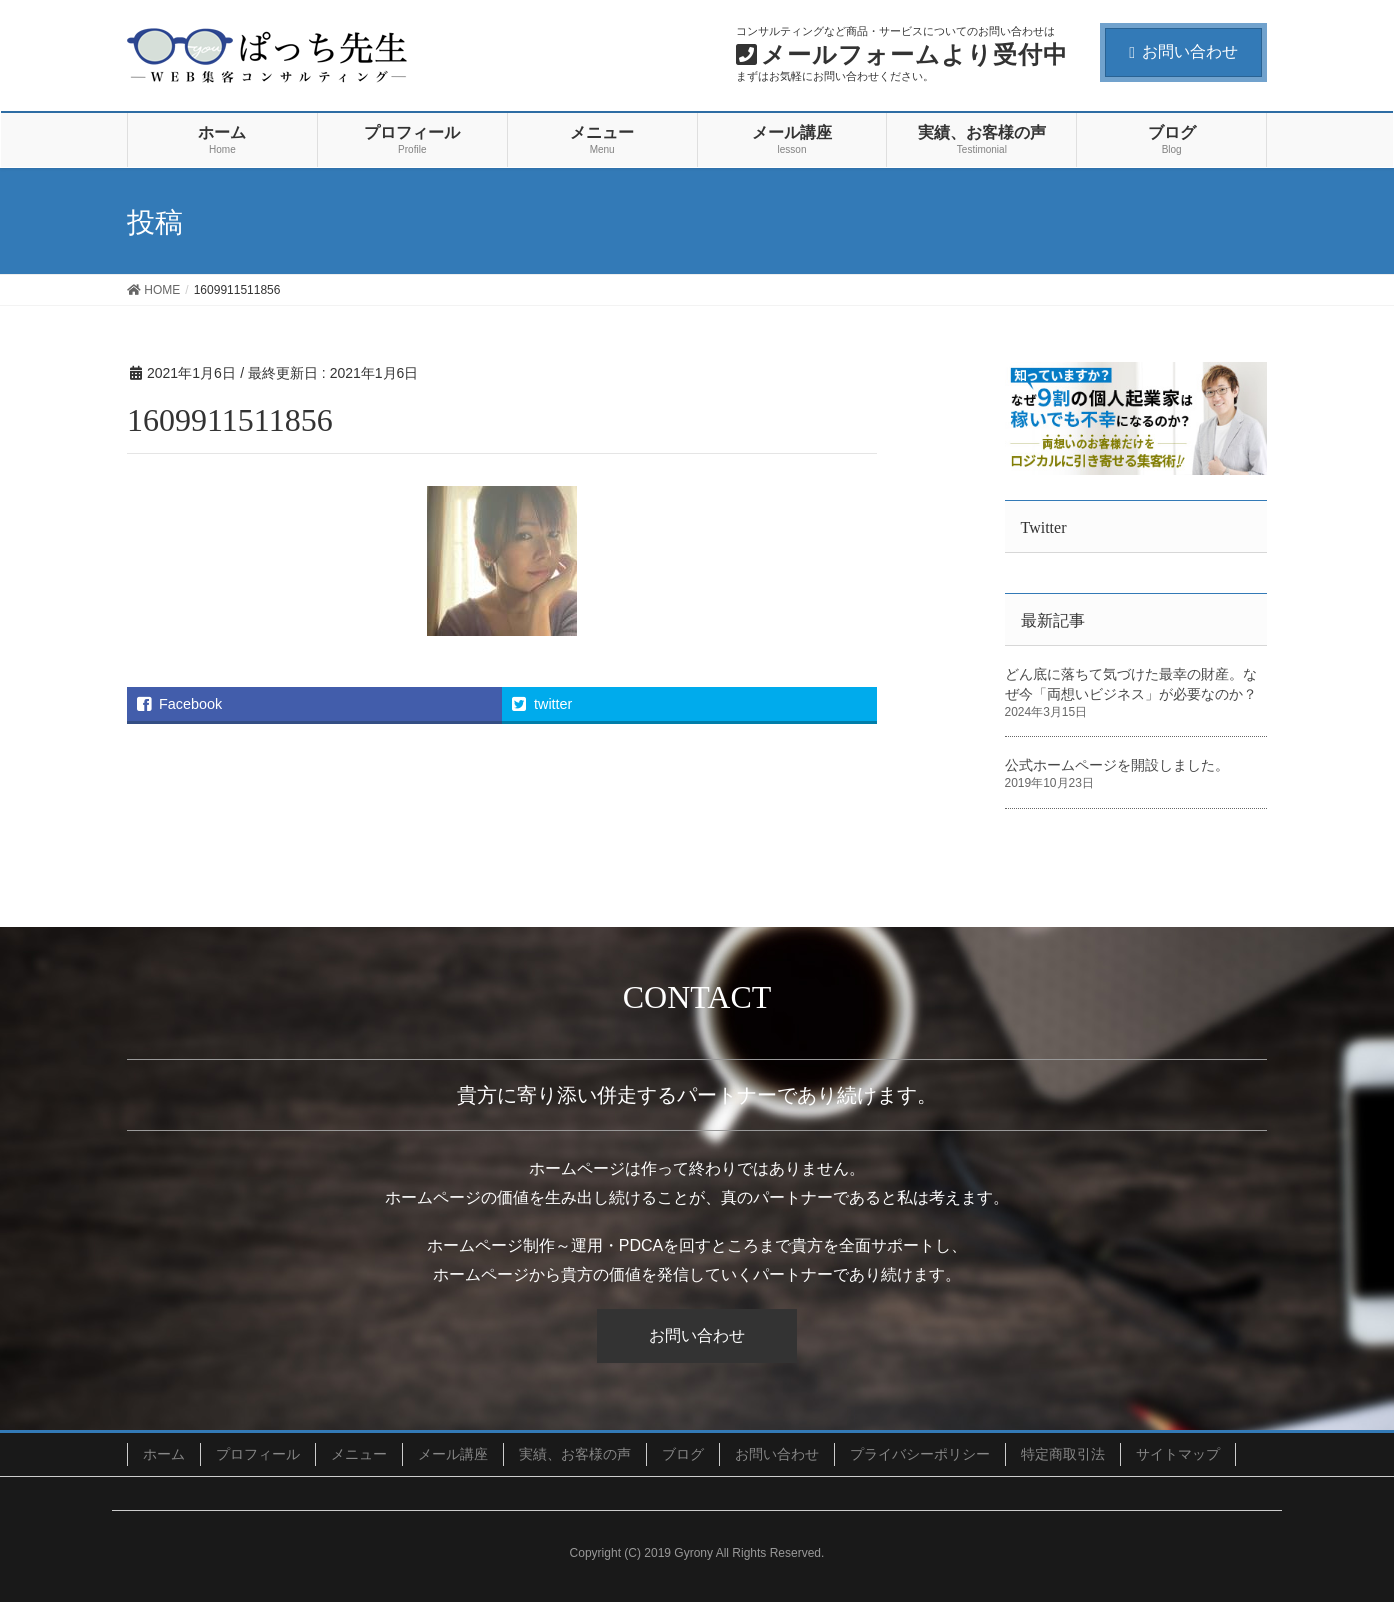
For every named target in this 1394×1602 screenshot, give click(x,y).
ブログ (683, 1454)
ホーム (164, 1454)
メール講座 (453, 1454)
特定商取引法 (1063, 1454)
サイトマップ (1178, 1454)
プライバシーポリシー (920, 1454)
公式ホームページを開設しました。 (1117, 765)
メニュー (359, 1454)
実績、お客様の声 (575, 1454)
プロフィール (258, 1454)
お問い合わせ (1183, 51)
